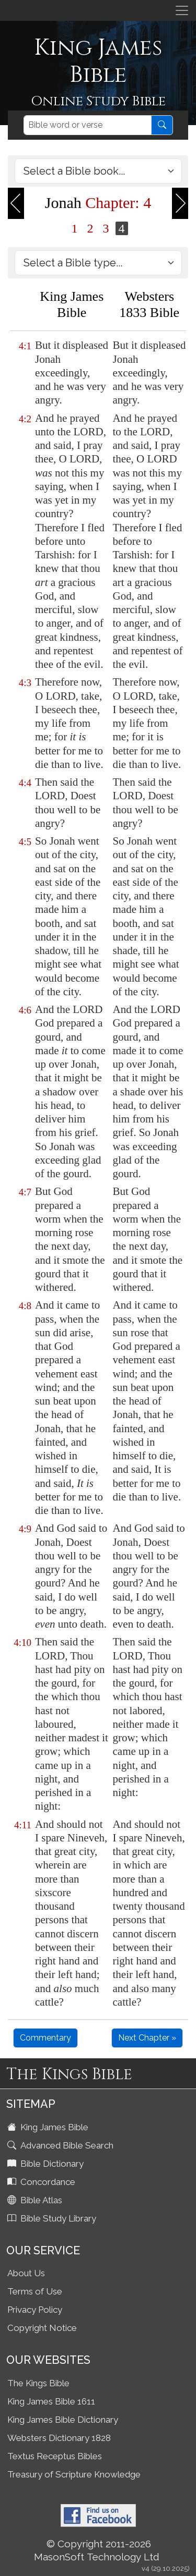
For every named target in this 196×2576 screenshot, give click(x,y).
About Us (26, 2273)
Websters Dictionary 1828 (59, 2438)
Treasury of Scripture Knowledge (74, 2474)
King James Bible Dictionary (62, 2419)
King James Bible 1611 (51, 2401)
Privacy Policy (34, 2309)
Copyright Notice (42, 2328)
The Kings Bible (38, 2383)
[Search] (88, 125)
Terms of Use (34, 2291)
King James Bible (48, 2127)
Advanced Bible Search (61, 2145)
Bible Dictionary (46, 2163)
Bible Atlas (35, 2200)
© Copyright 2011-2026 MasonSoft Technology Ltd (96, 2550)
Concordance (42, 2182)
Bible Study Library (52, 2218)
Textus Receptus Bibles (54, 2456)
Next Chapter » (147, 2038)
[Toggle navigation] (182, 10)
